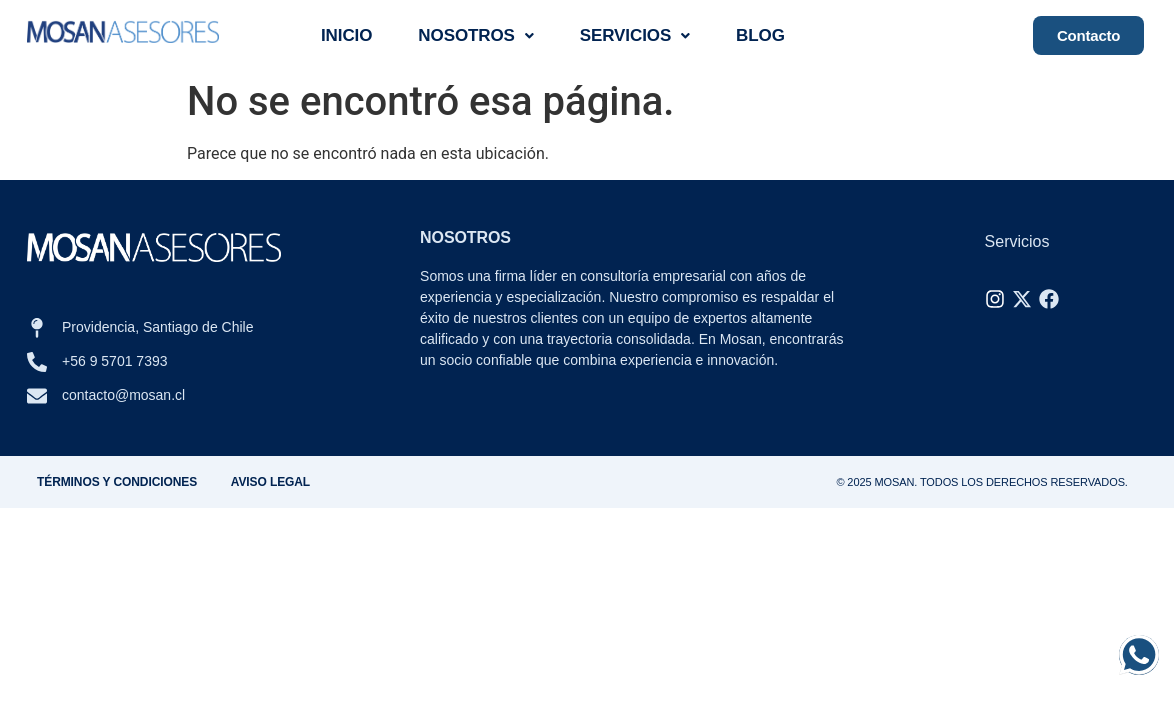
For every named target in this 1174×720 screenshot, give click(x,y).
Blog (760, 35)
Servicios (635, 35)
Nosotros (476, 35)
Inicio (346, 35)
